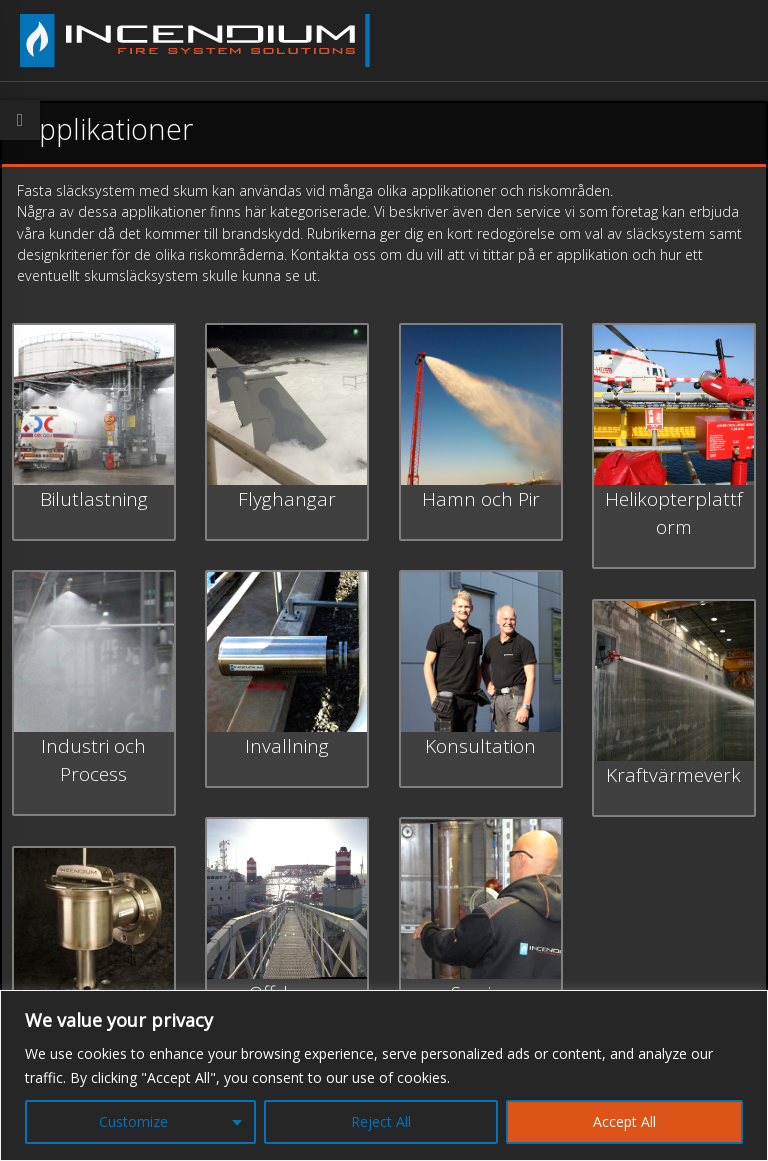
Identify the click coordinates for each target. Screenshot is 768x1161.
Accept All (624, 1121)
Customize (133, 1121)
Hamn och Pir (481, 499)
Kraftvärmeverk (673, 775)
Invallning (287, 746)
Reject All (381, 1121)
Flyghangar (287, 499)
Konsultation (480, 746)
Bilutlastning (94, 499)
